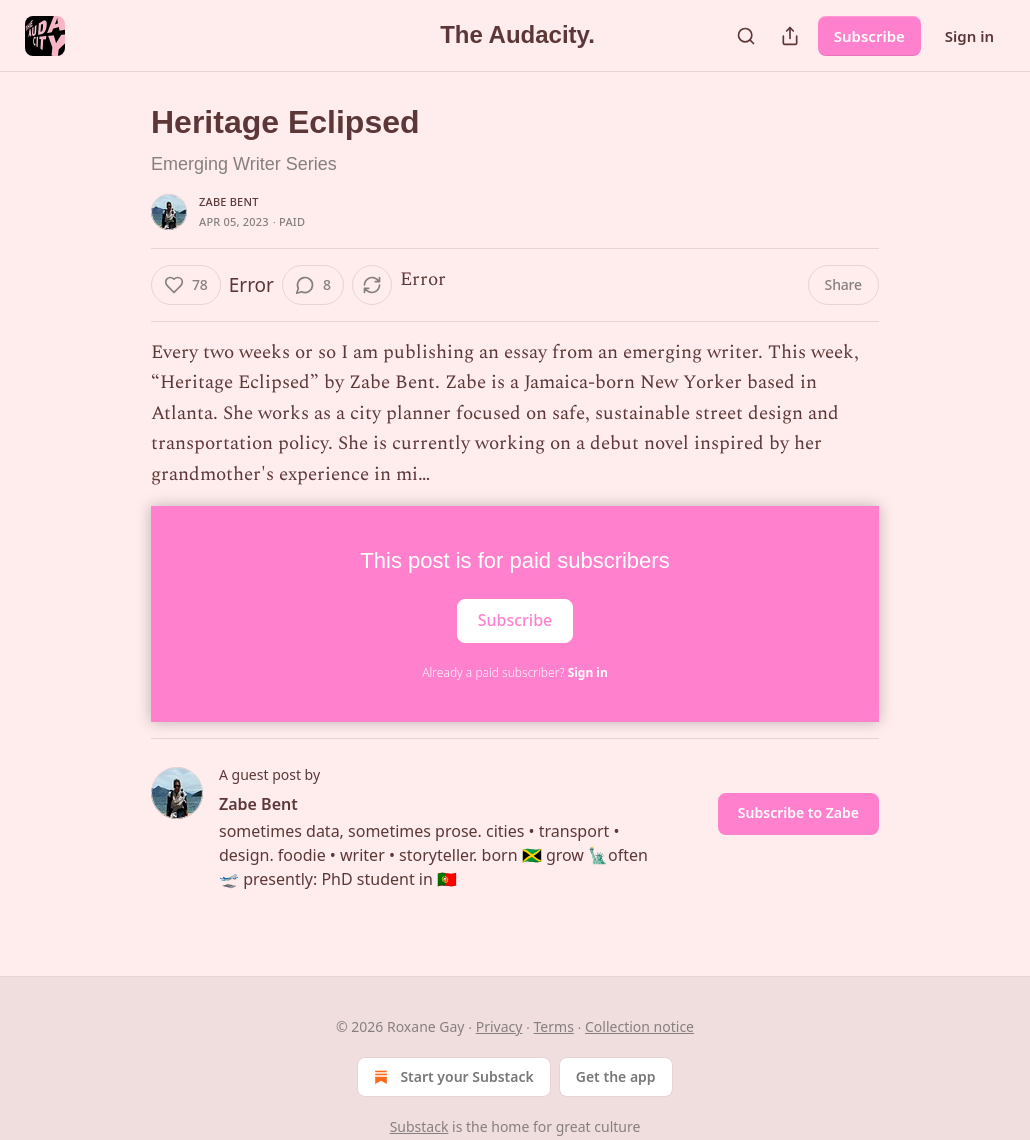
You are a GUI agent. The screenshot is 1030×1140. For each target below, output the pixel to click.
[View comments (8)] (313, 285)
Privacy (499, 1026)
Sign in (969, 36)
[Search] (746, 36)
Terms (554, 1026)
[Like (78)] (186, 285)
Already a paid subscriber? (514, 672)
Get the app (616, 1076)
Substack (419, 1126)
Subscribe (869, 36)
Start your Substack (451, 1077)
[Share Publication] (790, 36)
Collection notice (639, 1026)
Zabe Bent (229, 201)
